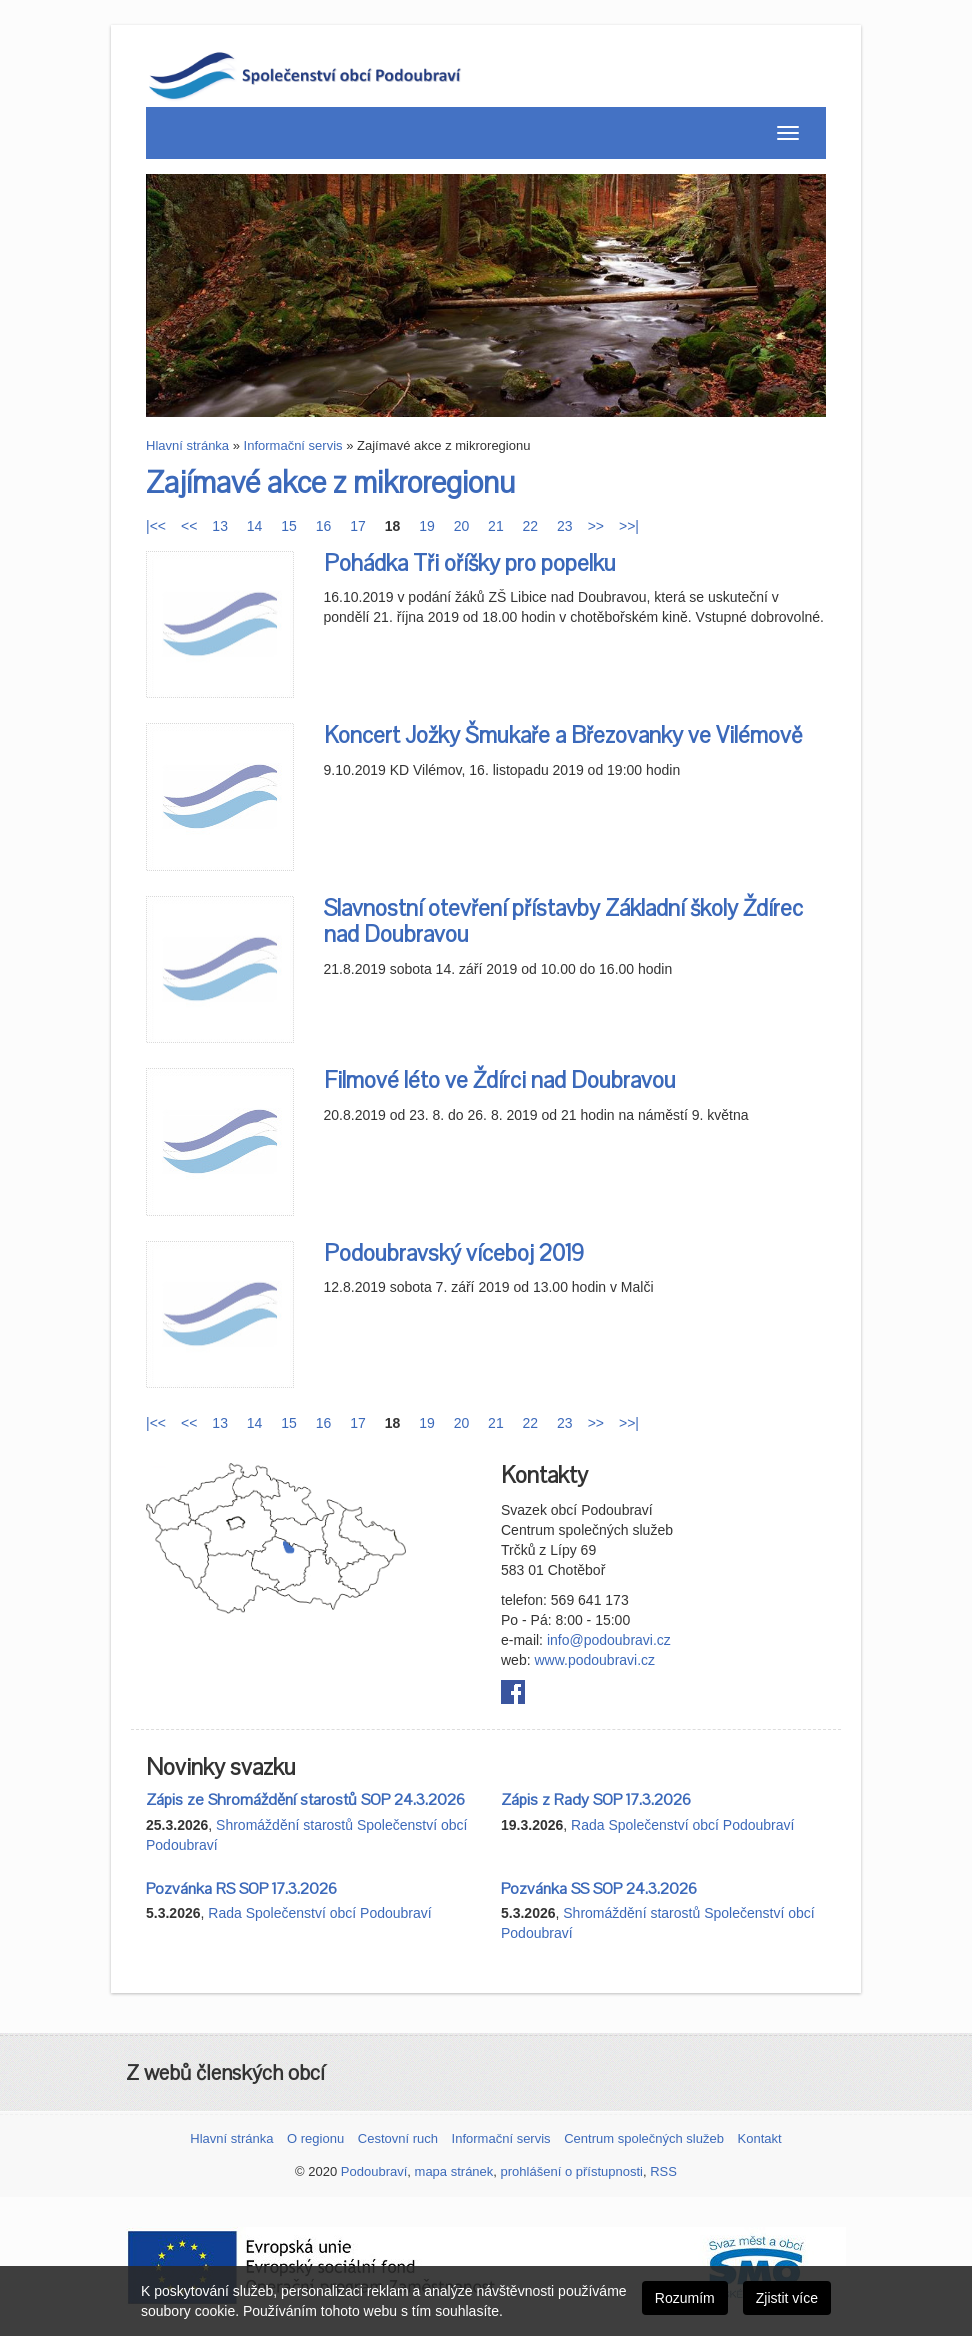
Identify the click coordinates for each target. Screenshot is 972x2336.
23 (565, 526)
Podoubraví (374, 2171)
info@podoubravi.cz (609, 1640)
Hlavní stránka (187, 445)
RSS (663, 2171)
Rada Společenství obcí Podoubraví (682, 1825)
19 (427, 526)
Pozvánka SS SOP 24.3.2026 (599, 1889)
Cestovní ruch (398, 2138)
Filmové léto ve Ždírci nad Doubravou (500, 1080)
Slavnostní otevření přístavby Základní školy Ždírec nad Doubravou (563, 921)
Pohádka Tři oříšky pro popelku (470, 563)
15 (289, 526)
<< (189, 526)
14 (255, 526)
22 (531, 526)
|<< (156, 526)
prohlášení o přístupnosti (572, 2171)
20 (462, 526)
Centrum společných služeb (644, 2138)
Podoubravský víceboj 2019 (454, 1253)
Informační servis (293, 445)
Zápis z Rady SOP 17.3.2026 (596, 1800)
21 (496, 526)
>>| (629, 526)
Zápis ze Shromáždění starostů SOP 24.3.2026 (305, 1800)
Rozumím (685, 2298)
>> (596, 526)
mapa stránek (454, 2171)
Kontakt (760, 2138)
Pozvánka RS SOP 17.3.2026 (241, 1889)
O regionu (315, 2138)
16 (324, 526)
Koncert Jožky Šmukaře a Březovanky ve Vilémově (563, 735)
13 (220, 526)
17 (358, 526)
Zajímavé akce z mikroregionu (331, 483)
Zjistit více (787, 2298)
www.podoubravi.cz (594, 1660)
